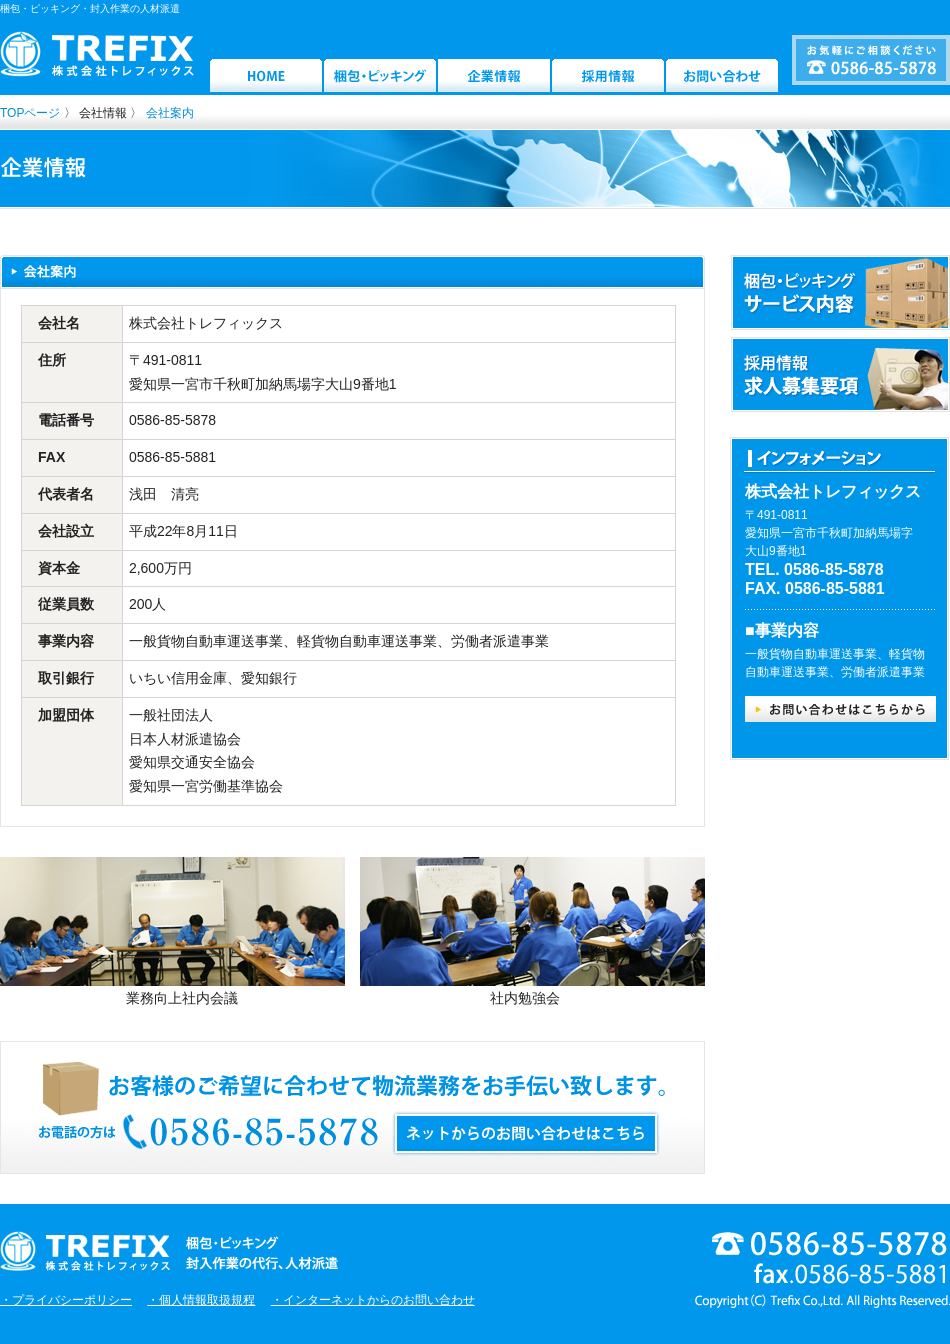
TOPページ (30, 113)
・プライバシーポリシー (66, 1300)
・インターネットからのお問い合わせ (373, 1300)
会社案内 (170, 113)
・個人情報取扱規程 (201, 1300)
